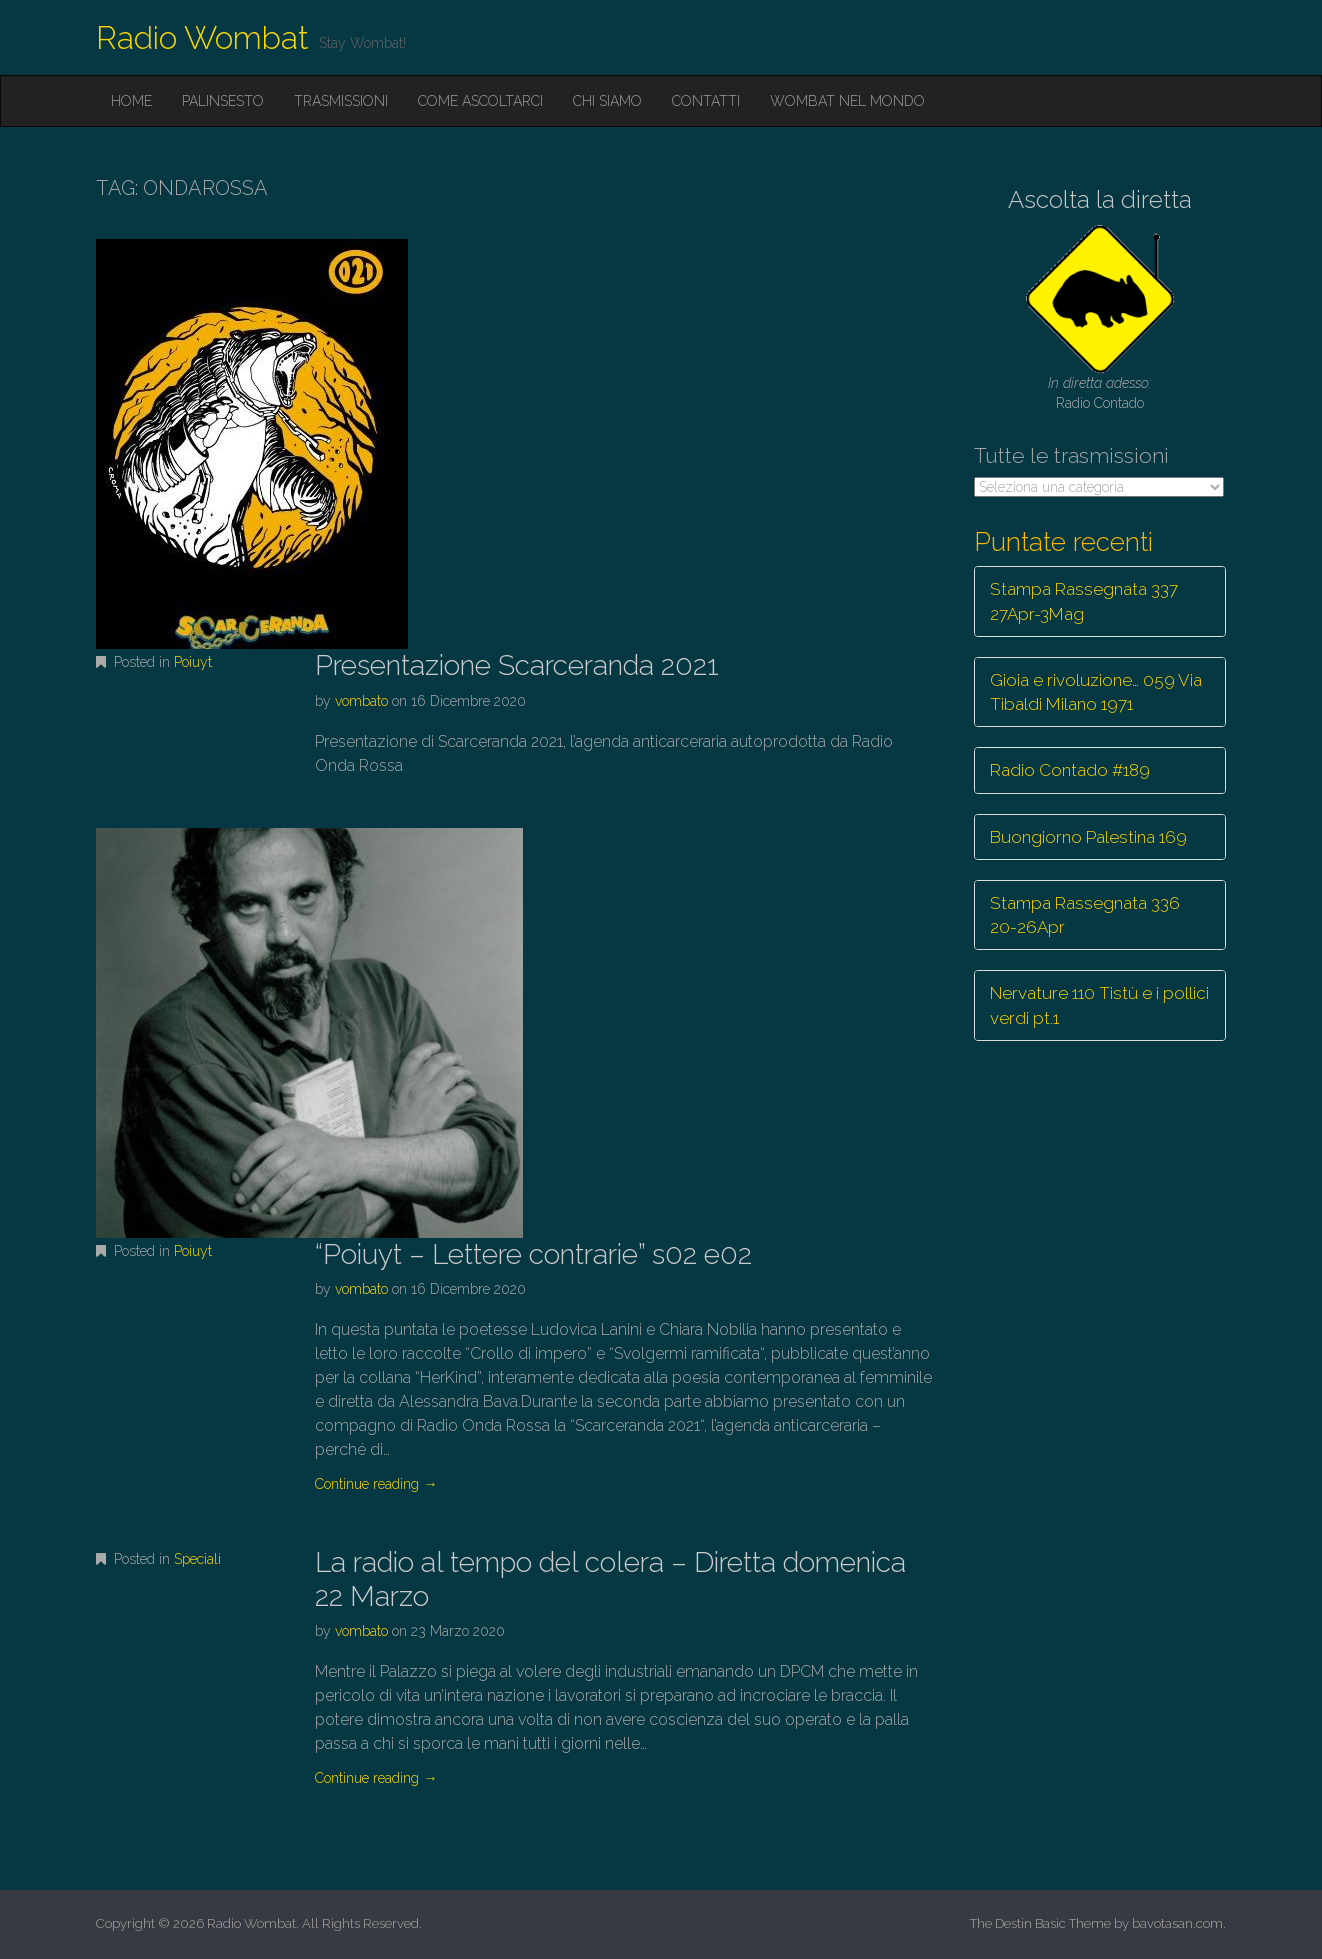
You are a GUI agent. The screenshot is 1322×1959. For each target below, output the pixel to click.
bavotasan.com (1177, 1923)
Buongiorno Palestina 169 (1088, 837)
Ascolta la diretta (1100, 199)
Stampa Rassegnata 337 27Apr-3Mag (1084, 601)
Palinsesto (223, 101)
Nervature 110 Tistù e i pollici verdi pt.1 (1099, 1005)
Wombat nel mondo (847, 101)
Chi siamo (607, 101)
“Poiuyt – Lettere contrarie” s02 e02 (533, 1254)
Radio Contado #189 (1070, 770)
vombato (361, 701)
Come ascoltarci (480, 101)
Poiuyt (193, 662)
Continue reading (376, 1484)
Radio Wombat (202, 37)
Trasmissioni (341, 101)
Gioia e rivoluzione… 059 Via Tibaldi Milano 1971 (1096, 692)
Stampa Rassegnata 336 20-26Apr (1085, 915)
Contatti (706, 101)
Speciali (197, 1559)
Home (131, 101)
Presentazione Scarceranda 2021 (517, 665)
